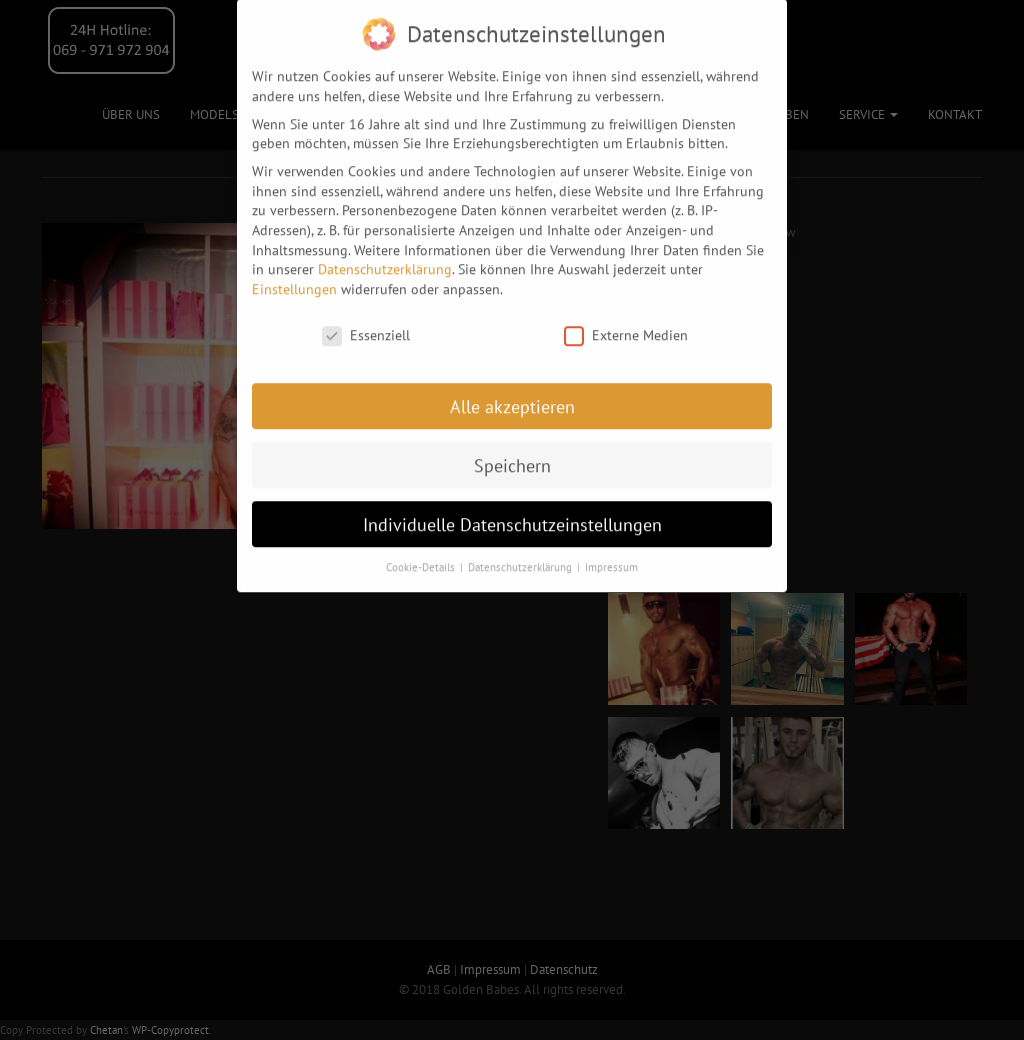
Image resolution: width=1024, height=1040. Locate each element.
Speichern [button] (512, 448)
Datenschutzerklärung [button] (521, 551)
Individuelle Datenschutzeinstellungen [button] (512, 507)
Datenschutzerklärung (385, 253)
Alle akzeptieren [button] (512, 389)
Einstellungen (294, 273)
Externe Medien (626, 319)
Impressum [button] (611, 551)
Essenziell (366, 319)
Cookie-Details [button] (422, 551)
